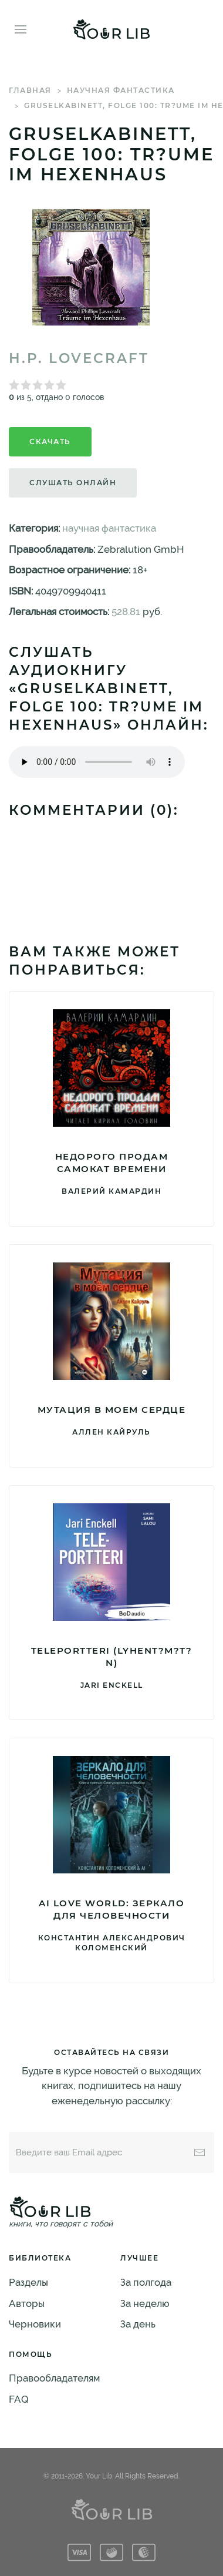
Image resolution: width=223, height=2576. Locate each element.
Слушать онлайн (72, 482)
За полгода (145, 2282)
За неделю (145, 2303)
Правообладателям (54, 2378)
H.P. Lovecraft (79, 358)
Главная (30, 90)
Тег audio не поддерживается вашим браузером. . (97, 762)
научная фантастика (121, 90)
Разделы (28, 2282)
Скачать (50, 441)
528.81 (126, 611)
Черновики (35, 2324)
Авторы (27, 2303)
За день (138, 2324)
